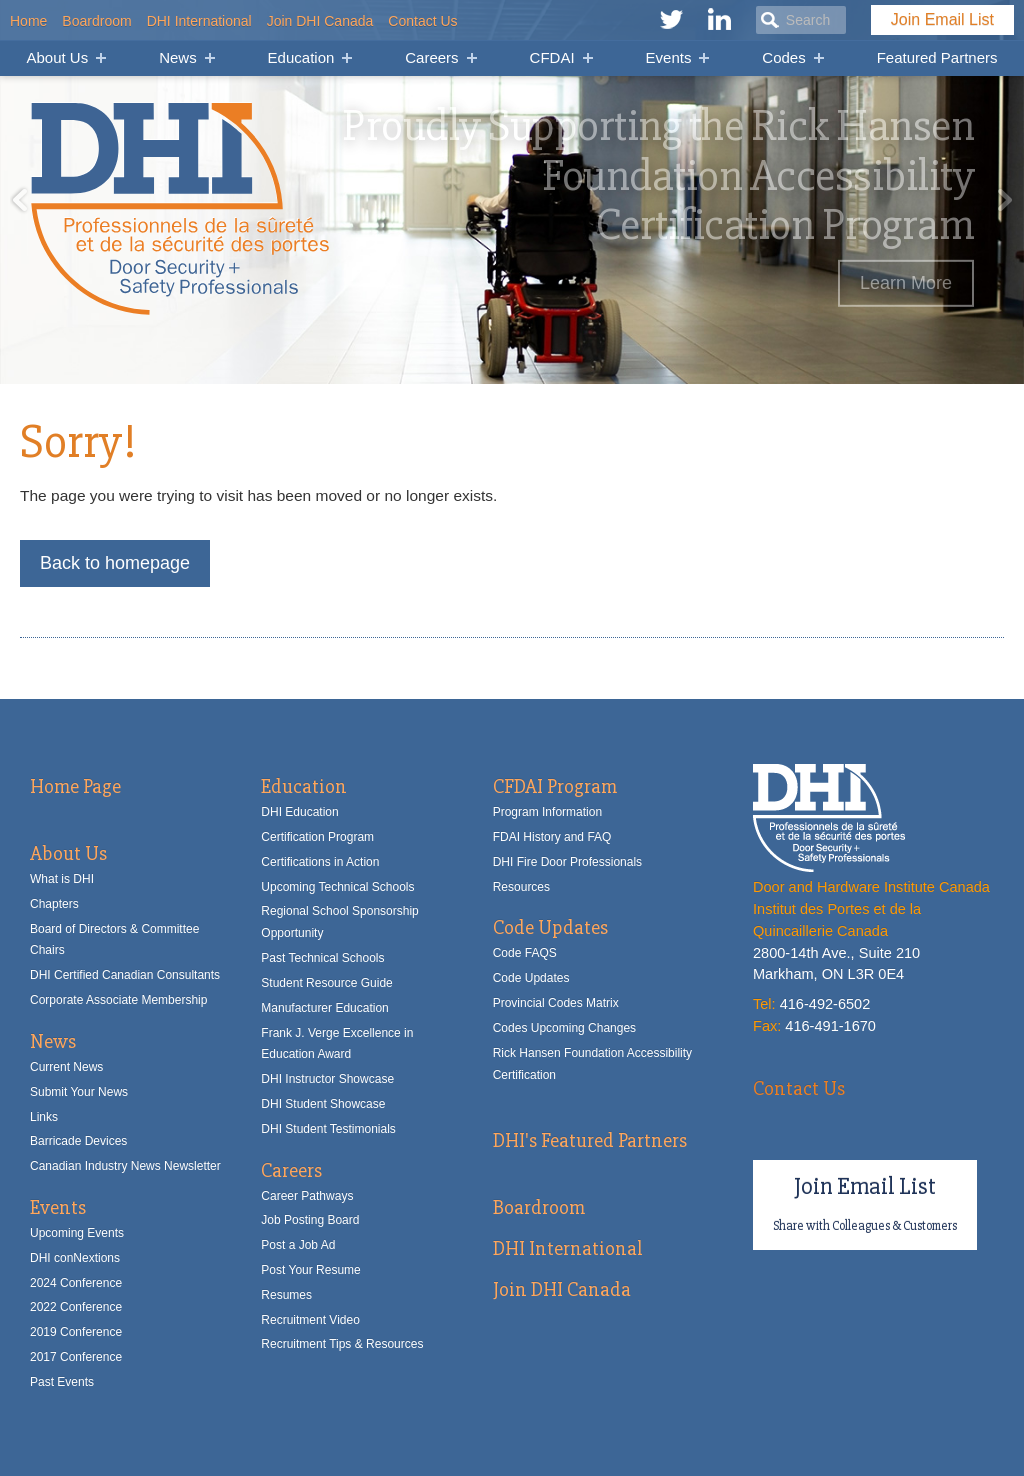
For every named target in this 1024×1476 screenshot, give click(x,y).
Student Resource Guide (326, 983)
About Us (57, 57)
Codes (783, 57)
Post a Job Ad (298, 1245)
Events (669, 57)
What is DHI (62, 879)
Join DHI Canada (320, 21)
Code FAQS (525, 953)
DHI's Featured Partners (590, 1140)
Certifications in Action (320, 862)
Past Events (62, 1382)
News (178, 57)
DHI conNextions (75, 1258)
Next (1004, 200)
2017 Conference (76, 1357)
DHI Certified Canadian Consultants (125, 975)
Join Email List (942, 19)
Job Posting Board (310, 1220)
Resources (521, 887)
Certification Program (317, 837)
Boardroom (96, 21)
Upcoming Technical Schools (337, 887)
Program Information (547, 812)
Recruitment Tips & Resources (342, 1344)
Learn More (906, 283)
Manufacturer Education (324, 1008)
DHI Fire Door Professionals (567, 862)
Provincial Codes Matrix (556, 1003)
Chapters (54, 904)
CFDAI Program (555, 786)
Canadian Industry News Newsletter (125, 1166)
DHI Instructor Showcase (327, 1079)
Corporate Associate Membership (118, 1000)
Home (28, 21)
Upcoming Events (77, 1233)
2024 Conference (76, 1283)
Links (44, 1117)
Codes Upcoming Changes (564, 1028)
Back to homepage (115, 563)
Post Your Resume (310, 1270)
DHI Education (299, 812)
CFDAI (552, 57)
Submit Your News (79, 1092)
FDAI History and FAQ (552, 837)
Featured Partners (937, 57)
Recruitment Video (310, 1320)
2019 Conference (76, 1332)
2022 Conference (76, 1307)
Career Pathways (307, 1196)
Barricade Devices (78, 1141)
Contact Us (422, 21)
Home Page (75, 786)
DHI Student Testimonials (328, 1129)
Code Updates (550, 927)
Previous (20, 200)
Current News (66, 1067)
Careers (431, 57)
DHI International (199, 21)
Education (301, 57)
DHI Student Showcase (323, 1104)
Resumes (286, 1295)
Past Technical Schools (322, 958)
